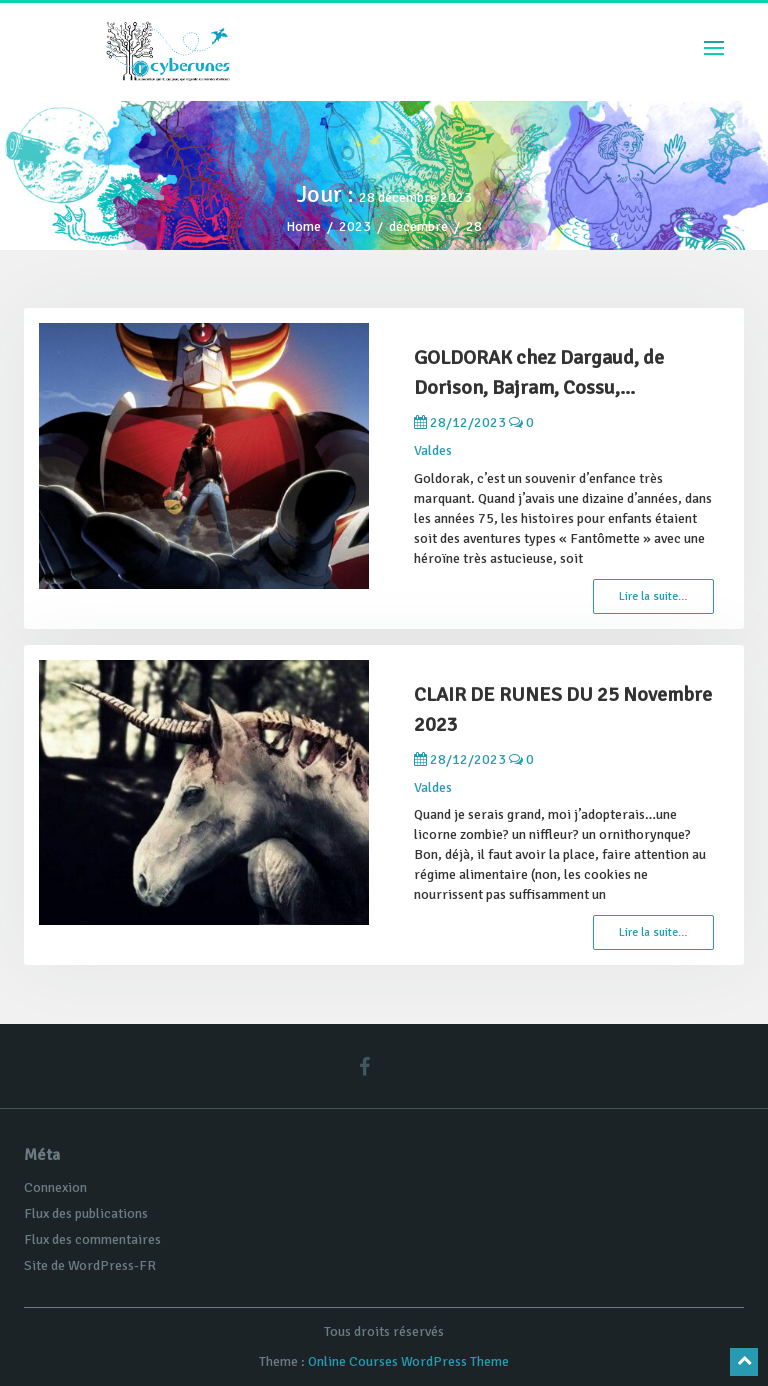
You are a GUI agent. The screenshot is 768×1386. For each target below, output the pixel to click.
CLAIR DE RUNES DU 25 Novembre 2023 (563, 709)
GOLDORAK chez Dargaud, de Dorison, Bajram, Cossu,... (539, 372)
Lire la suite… (653, 596)
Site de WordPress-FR (90, 1265)
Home (303, 226)
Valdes (433, 450)
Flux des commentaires (92, 1239)
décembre (418, 226)
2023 (355, 226)
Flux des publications (86, 1213)
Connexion (55, 1187)
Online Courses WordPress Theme (408, 1361)
